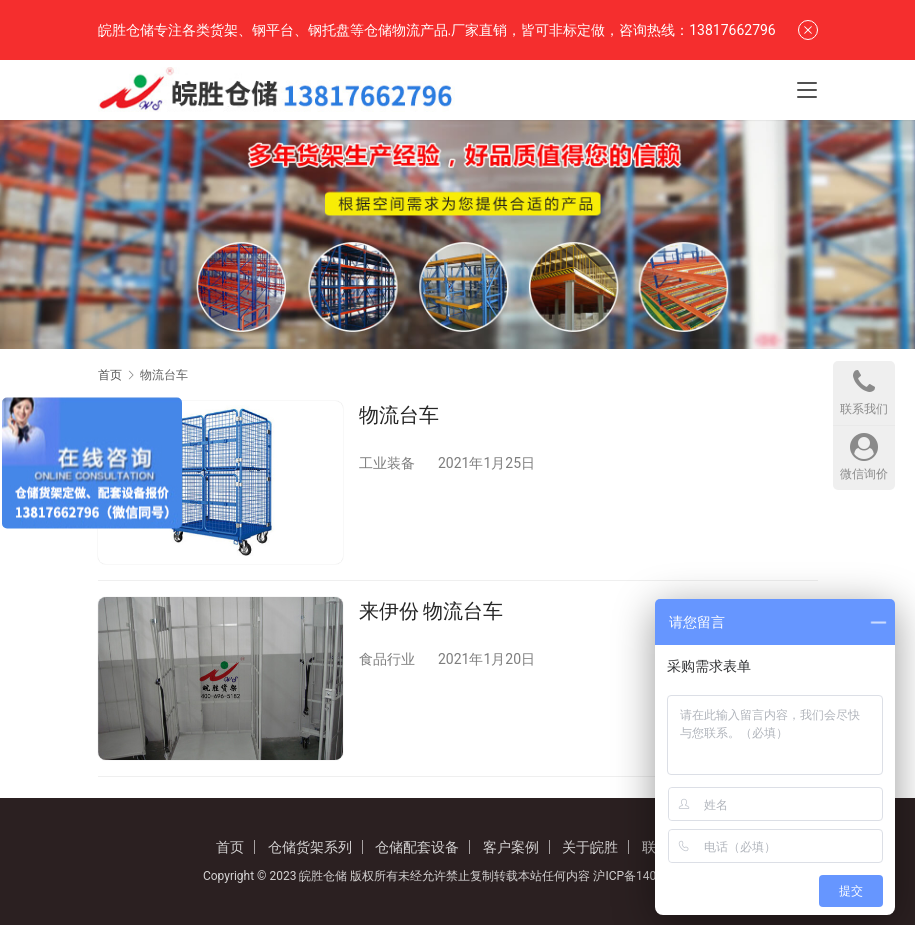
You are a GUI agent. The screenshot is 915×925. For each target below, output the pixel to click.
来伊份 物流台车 (431, 611)
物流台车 (399, 415)
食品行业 (387, 659)
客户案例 (511, 847)
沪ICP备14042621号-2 (652, 876)
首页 (110, 375)
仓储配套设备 (417, 847)
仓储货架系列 (310, 847)
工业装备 (387, 463)
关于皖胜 (590, 847)
